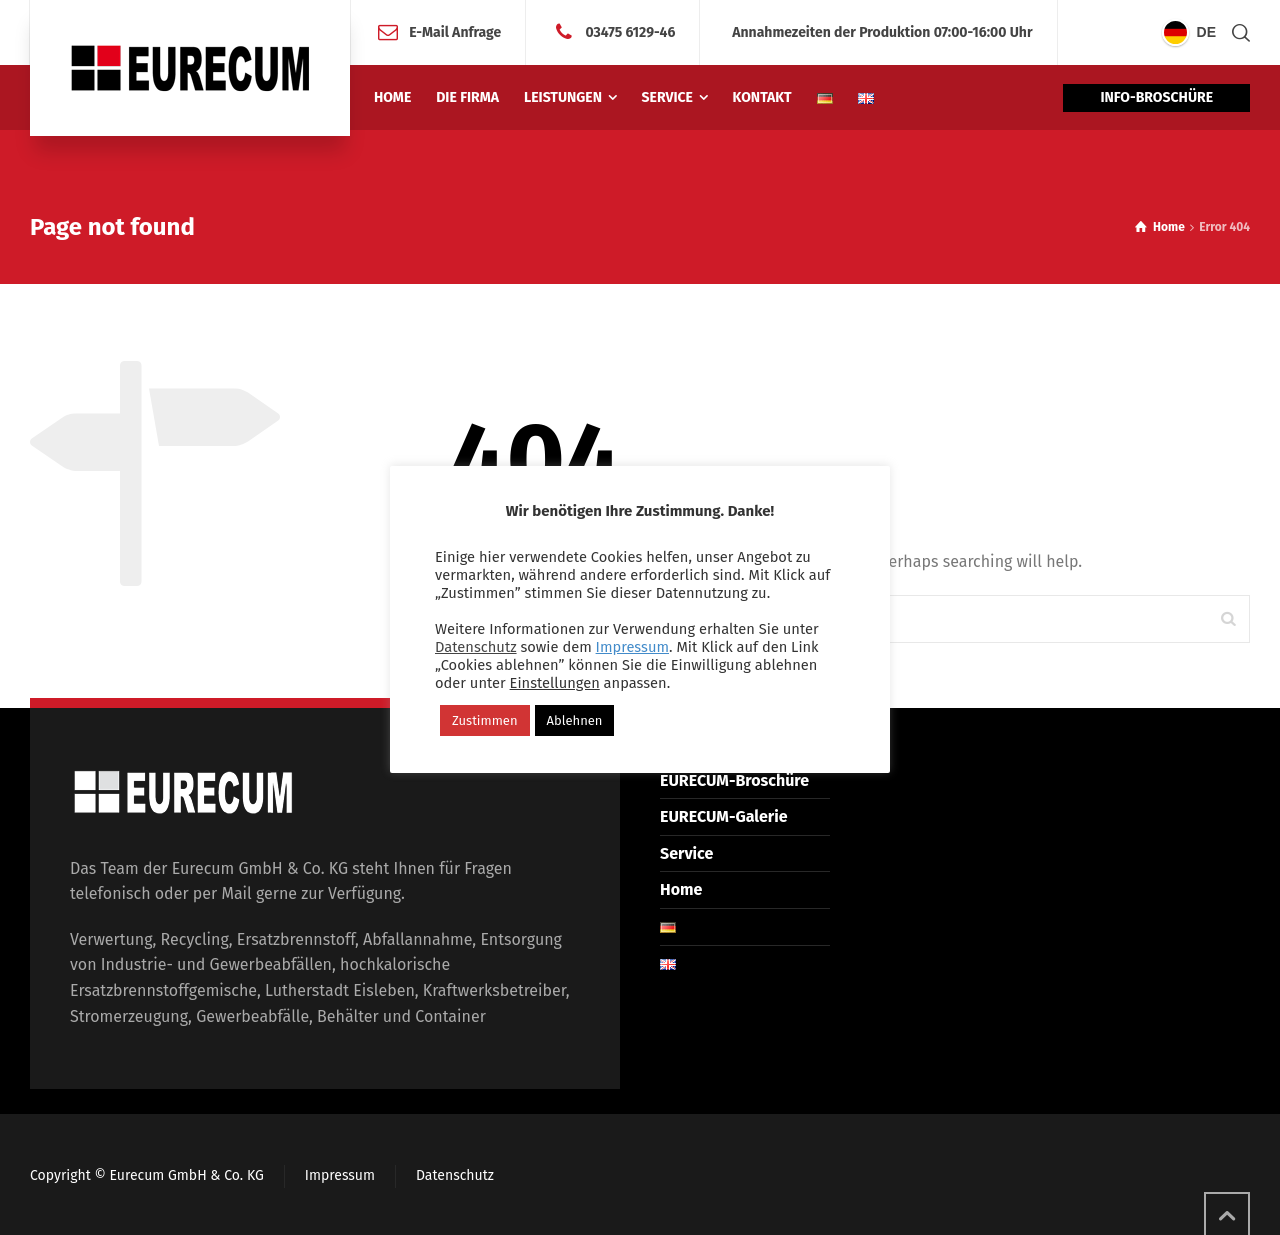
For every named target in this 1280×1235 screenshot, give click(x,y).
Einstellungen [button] (555, 683)
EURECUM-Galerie (724, 816)
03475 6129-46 (630, 31)
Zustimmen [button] (485, 720)
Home (681, 889)
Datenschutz (455, 1175)
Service (686, 853)
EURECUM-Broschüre (734, 780)
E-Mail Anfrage (455, 31)
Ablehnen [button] (575, 720)
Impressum (340, 1175)
